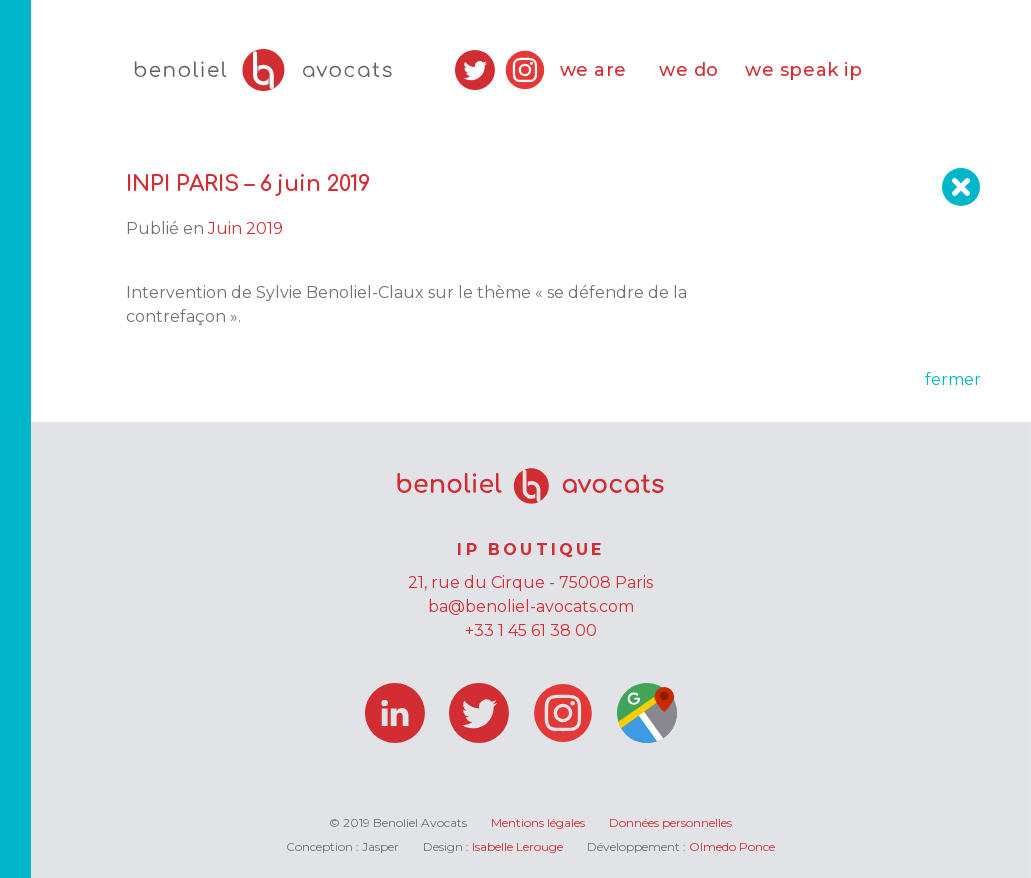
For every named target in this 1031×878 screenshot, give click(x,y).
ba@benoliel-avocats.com (531, 606)
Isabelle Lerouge (517, 846)
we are (593, 70)
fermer (953, 379)
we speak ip (803, 70)
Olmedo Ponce (732, 846)
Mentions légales (538, 822)
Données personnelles (670, 822)
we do (689, 70)
